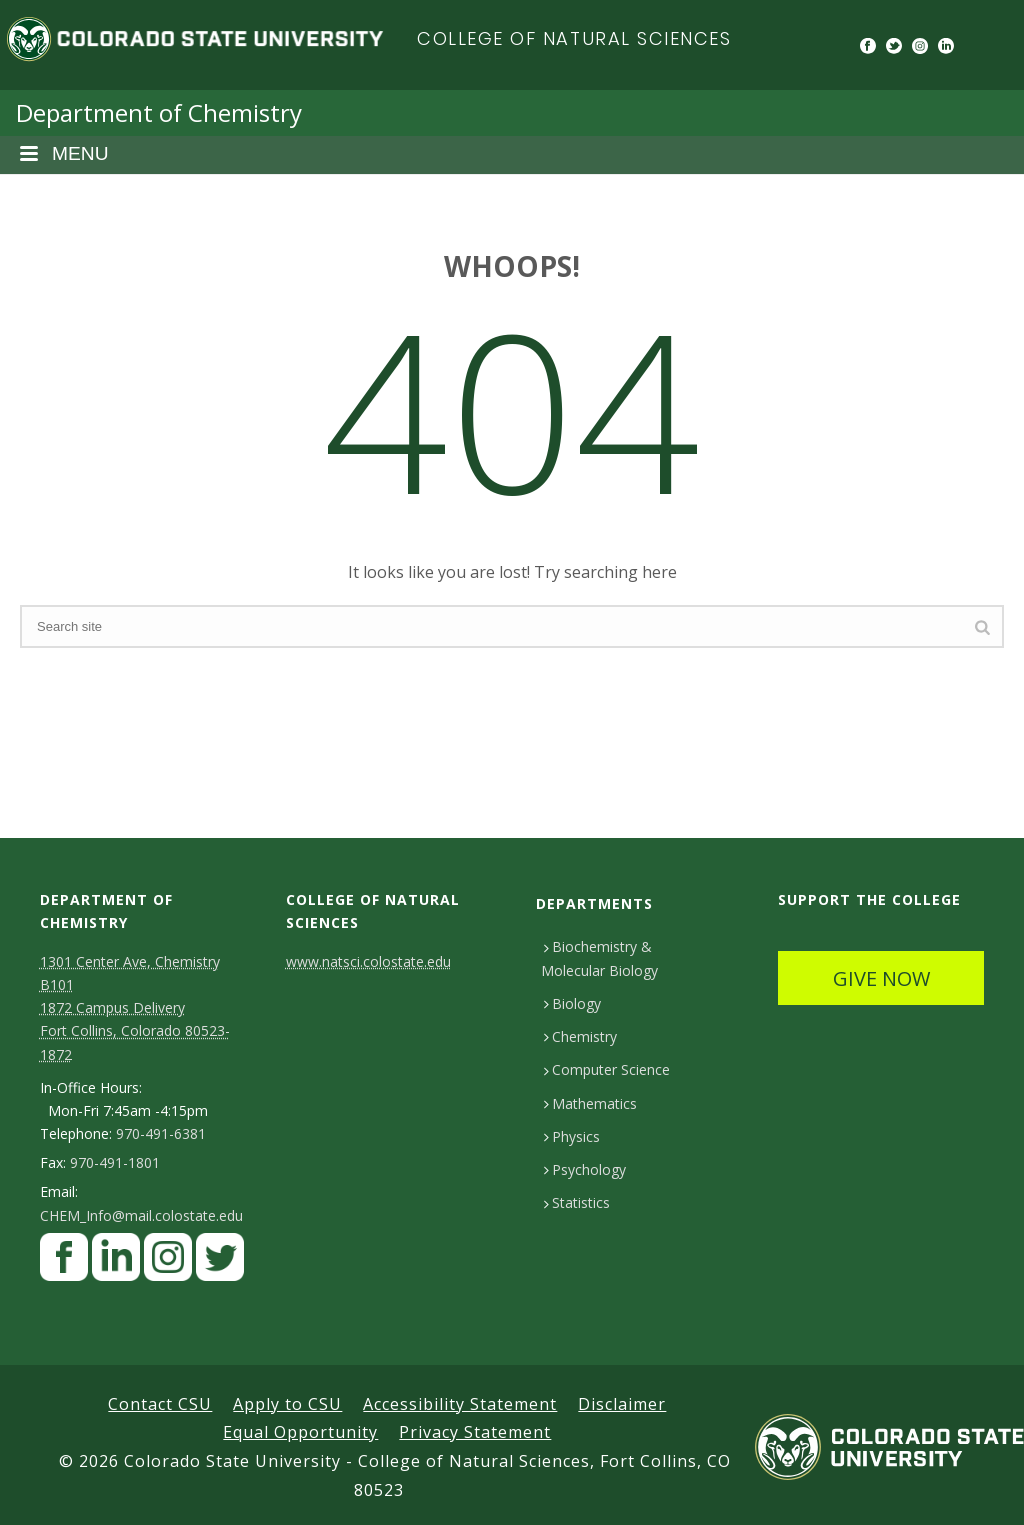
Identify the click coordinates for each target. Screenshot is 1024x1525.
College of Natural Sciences (574, 38)
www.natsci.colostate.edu (368, 961)
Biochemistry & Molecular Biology (599, 958)
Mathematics (590, 1103)
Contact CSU (160, 1404)
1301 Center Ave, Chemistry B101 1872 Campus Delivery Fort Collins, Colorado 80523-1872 (135, 1008)
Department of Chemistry (159, 112)
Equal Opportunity (300, 1432)
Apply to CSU (287, 1404)
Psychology (585, 1169)
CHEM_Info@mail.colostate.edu (141, 1216)
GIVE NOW (881, 978)
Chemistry (580, 1036)
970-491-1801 (115, 1163)
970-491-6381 (161, 1134)
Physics (572, 1136)
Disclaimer (622, 1404)
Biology (572, 1003)
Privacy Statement (475, 1432)
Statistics (577, 1202)
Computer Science (607, 1069)
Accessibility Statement (460, 1404)
